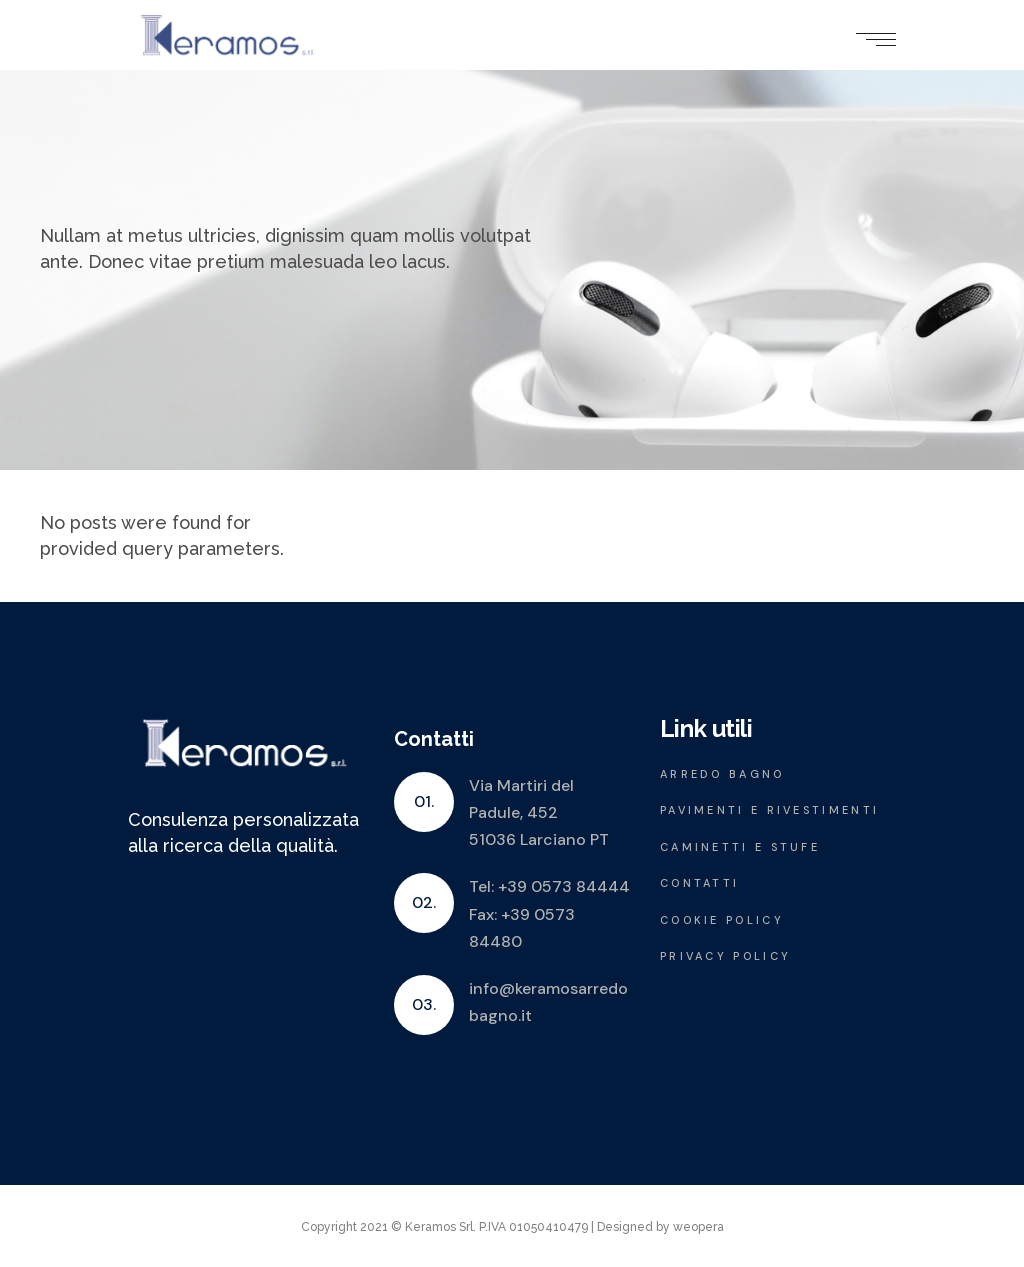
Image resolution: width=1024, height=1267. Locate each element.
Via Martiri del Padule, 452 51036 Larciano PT (539, 812)
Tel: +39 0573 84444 (549, 886)
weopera (698, 1227)
